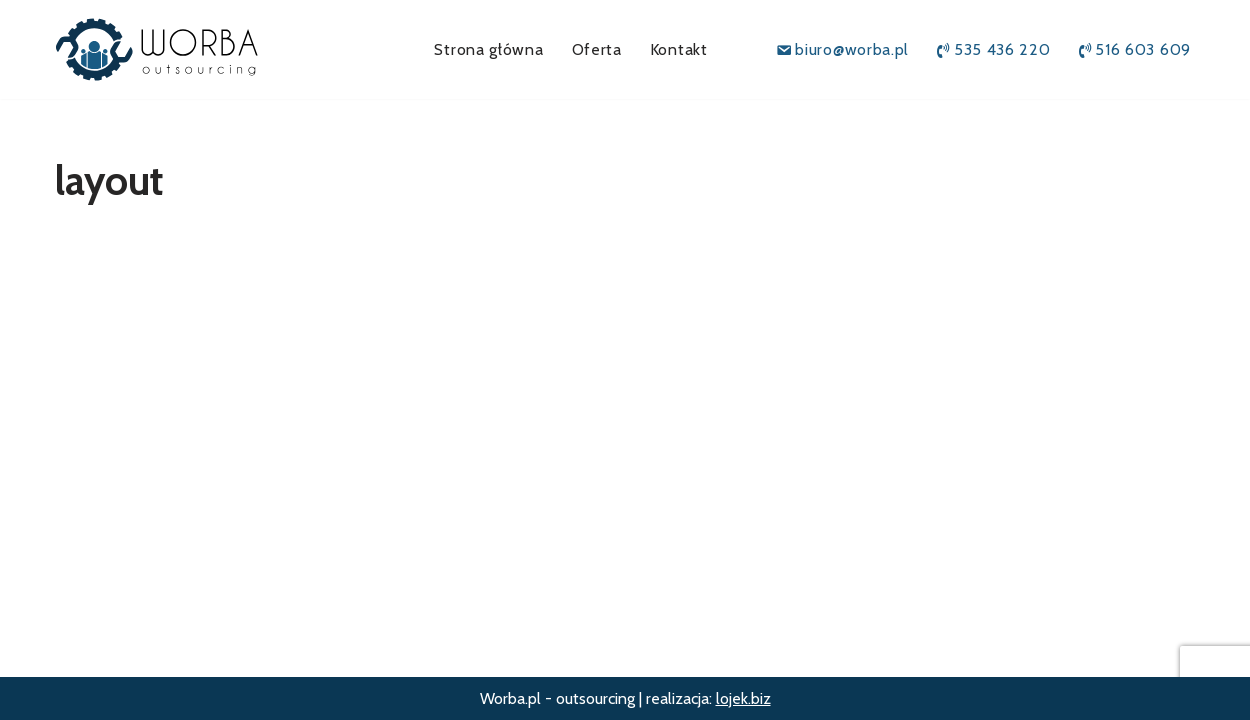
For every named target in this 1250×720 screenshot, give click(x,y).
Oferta (597, 49)
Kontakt (679, 49)
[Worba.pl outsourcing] (180, 49)
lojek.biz (743, 698)
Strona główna (488, 49)
